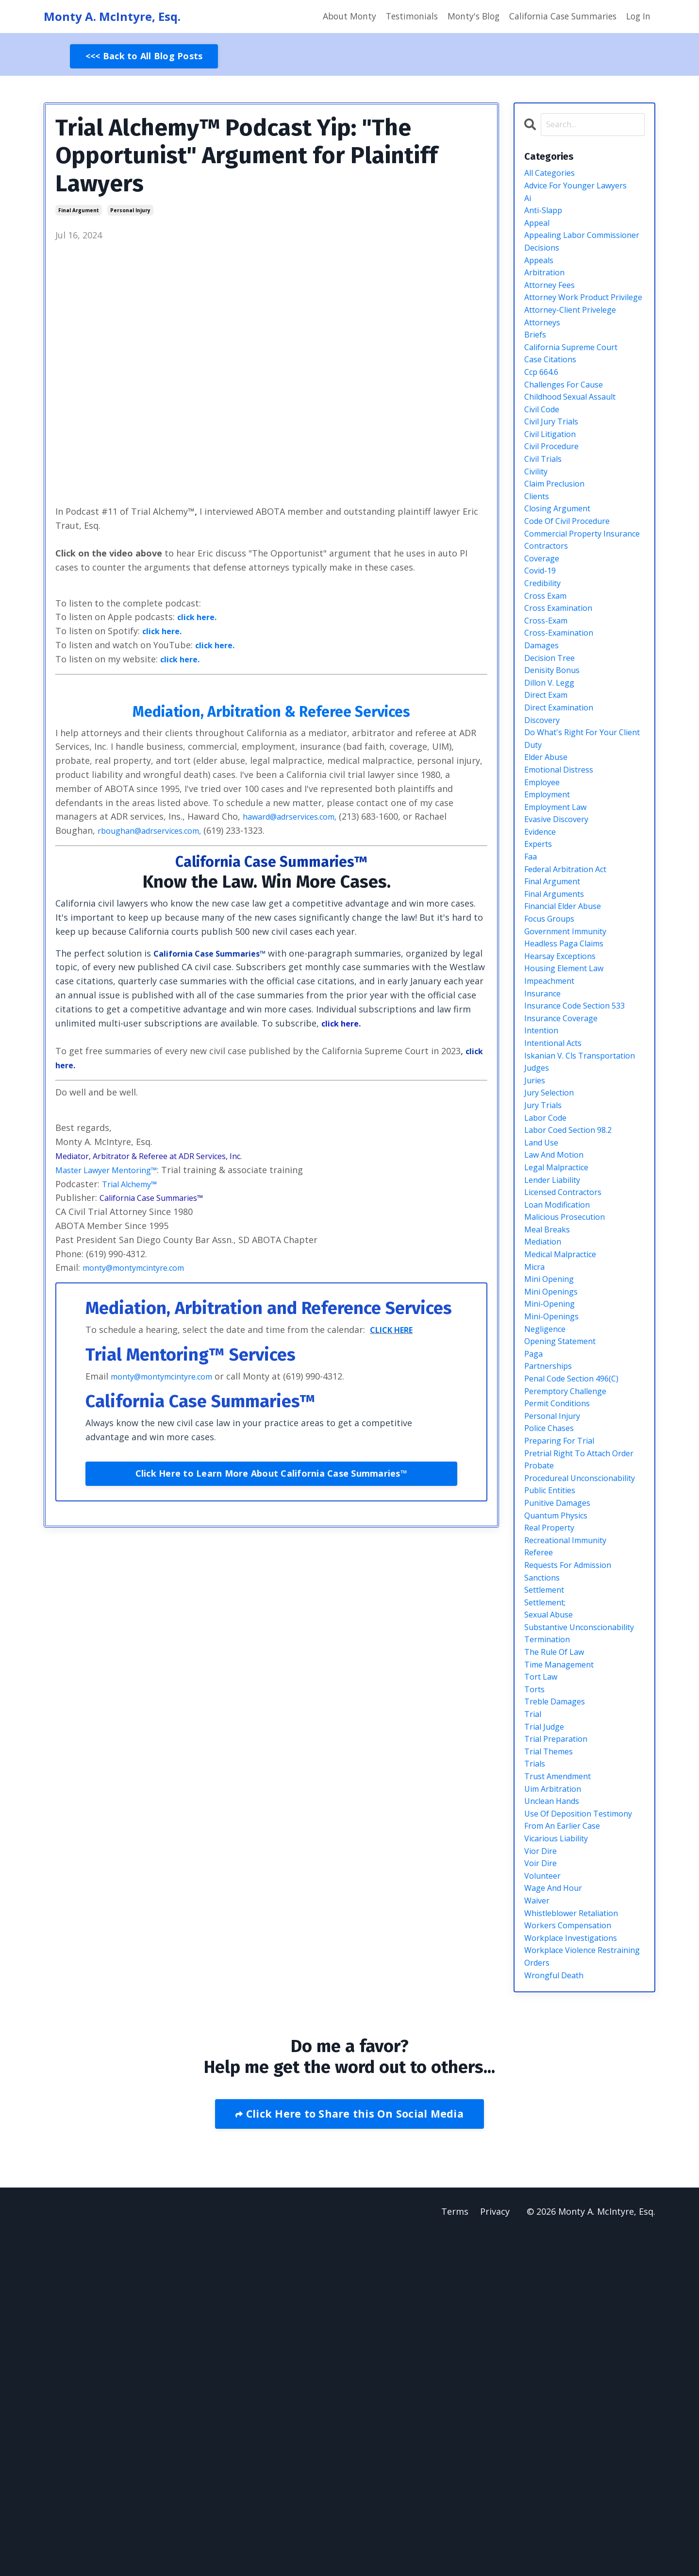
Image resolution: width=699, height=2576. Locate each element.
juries (536, 1252)
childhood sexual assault (576, 441)
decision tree (553, 749)
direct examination (564, 805)
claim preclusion (559, 539)
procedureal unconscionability (561, 1721)
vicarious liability (561, 2161)
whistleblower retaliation (578, 2245)
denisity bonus (555, 763)
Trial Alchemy (134, 1184)
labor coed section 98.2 (574, 1308)
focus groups (553, 1056)
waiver (538, 2231)
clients (538, 553)
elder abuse (549, 875)
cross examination (563, 693)
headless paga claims (569, 1085)
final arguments (558, 1028)
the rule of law (558, 1937)
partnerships (551, 1574)
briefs (536, 371)
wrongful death (557, 2315)
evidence (542, 958)
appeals (541, 273)
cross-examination (563, 721)
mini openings (554, 1490)
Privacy (495, 2552)
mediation (545, 1434)
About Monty (338, 16)
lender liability (556, 1364)
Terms (454, 2552)
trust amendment (562, 2077)
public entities (554, 1742)
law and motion (558, 1336)
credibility (545, 665)
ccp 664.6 (544, 413)
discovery (544, 819)
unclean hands (555, 2105)
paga (534, 1560)
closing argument (561, 567)
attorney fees (553, 301)
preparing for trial (564, 1658)
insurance (544, 1140)
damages (543, 735)
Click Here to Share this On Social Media (353, 2454)
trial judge (546, 2021)
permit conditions (562, 1616)
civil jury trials (555, 469)
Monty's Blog (466, 16)
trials (536, 2063)
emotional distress (564, 888)
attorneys (545, 357)
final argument (78, 210)
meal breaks (549, 1420)
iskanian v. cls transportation (556, 1217)
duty (534, 861)
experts (540, 972)
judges (538, 1238)
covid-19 (542, 651)
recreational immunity (571, 1797)
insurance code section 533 (581, 1155)
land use (543, 1322)
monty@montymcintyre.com (142, 1268)
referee (540, 1812)
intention (543, 1182)
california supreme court (577, 385)
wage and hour (556, 2217)
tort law (543, 1965)
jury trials (545, 1280)
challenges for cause (568, 427)
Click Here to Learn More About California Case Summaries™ (271, 1474)
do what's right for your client (577, 840)
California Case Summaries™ (271, 861)
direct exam (549, 791)
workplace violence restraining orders (565, 2294)
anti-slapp (546, 217)
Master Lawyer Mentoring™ (112, 1170)
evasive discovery (560, 945)
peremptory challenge (571, 1602)
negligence (547, 1532)
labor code (548, 1294)
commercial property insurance (569, 602)
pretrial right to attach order (574, 1679)
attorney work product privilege (573, 323)
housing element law (569, 1112)
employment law (560, 931)
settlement (547, 1853)
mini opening (552, 1476)
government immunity (571, 1071)
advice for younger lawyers (582, 190)
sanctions (544, 1840)
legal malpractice (561, 1350)
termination (550, 1923)
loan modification (561, 1392)
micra (536, 1462)
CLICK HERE (395, 1330)
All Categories (553, 176)
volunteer (545, 2203)
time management (563, 1951)
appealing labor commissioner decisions (575, 253)
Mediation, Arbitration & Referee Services (271, 711)
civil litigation (554, 483)
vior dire (542, 2175)
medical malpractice (566, 1448)
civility (538, 525)
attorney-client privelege (576, 343)
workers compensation (573, 2259)
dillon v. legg (552, 777)
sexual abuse (551, 1881)
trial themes (552, 2049)
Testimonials (402, 16)
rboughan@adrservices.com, (157, 831)
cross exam (548, 679)
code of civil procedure (573, 581)
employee (544, 903)
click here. (199, 617)
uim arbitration (557, 2091)
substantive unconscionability (561, 1903)
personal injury (130, 210)
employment (551, 917)
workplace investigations (577, 2273)
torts (536, 1980)
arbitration (547, 287)
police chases (552, 1644)
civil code (544, 455)
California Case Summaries (559, 16)
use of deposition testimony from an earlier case (580, 2134)
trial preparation (560, 2035)
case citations (554, 399)
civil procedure (555, 497)
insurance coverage (565, 1168)
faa (531, 987)
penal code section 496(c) (578, 1588)
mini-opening (552, 1504)
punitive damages (561, 1756)
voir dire (542, 2189)
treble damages (558, 1993)
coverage (543, 637)
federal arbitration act (572, 1001)
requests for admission (574, 1826)
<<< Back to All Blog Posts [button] (144, 56)
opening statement (565, 1546)
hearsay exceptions (565, 1098)
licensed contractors (569, 1378)
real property (553, 1783)
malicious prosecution (570, 1406)
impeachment (553, 1126)
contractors (549, 623)
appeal (538, 231)
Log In (637, 16)
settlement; (548, 1867)
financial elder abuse (568, 1042)
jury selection (552, 1266)
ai (528, 203)
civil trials (545, 511)
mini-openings (554, 1518)
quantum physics (560, 1770)
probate (541, 1700)
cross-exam (548, 707)
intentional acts (557, 1196)
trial (534, 2007)
